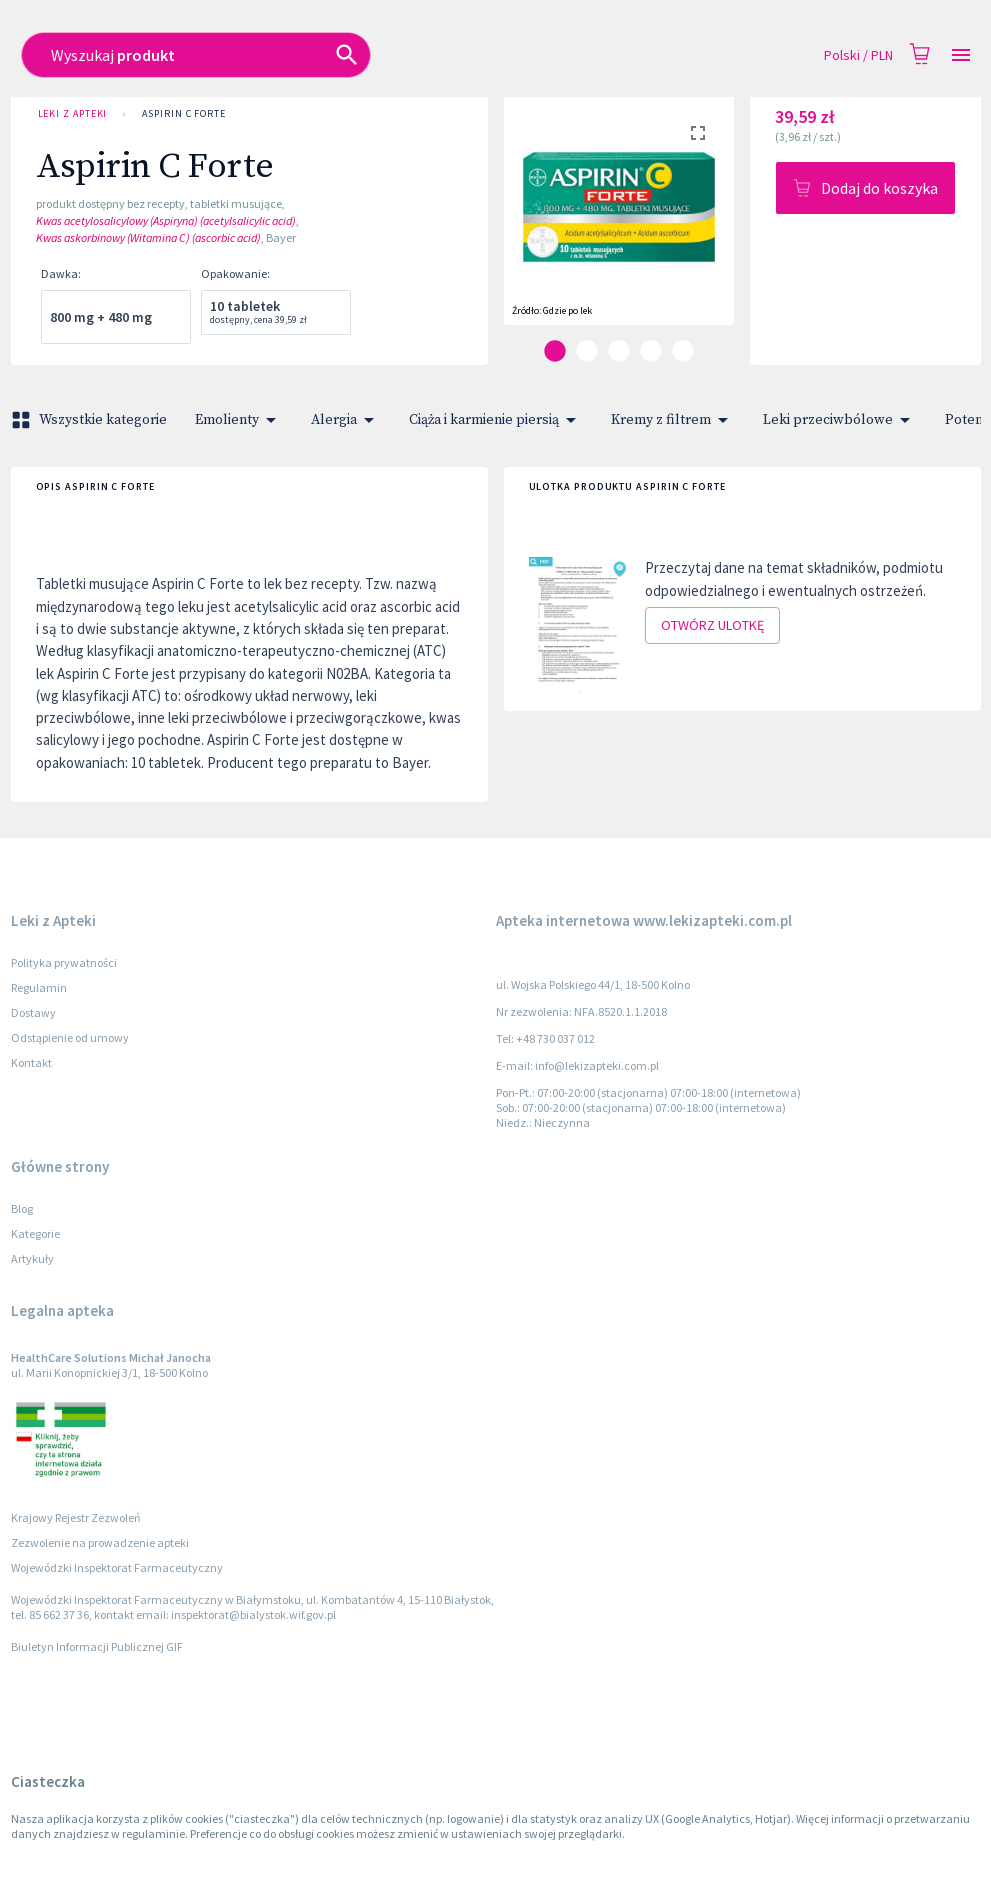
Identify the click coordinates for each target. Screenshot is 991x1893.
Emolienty (239, 420)
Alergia (346, 420)
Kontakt (31, 1062)
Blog (22, 1208)
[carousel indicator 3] (619, 351)
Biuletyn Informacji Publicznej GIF (97, 1646)
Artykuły (32, 1258)
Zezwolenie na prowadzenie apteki (100, 1542)
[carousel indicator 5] (683, 351)
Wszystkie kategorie (91, 420)
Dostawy (33, 1012)
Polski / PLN (858, 55)
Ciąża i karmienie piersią (496, 420)
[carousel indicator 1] (555, 351)
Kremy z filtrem (673, 420)
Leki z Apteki (73, 114)
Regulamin (39, 987)
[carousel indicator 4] (651, 351)
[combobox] (402, 55)
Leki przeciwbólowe (840, 420)
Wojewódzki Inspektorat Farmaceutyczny (117, 1567)
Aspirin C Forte (184, 114)
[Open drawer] (961, 55)
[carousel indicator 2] (587, 351)
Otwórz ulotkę (712, 625)
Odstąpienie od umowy (70, 1037)
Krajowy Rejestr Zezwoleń (76, 1517)
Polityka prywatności (64, 962)
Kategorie (35, 1233)
